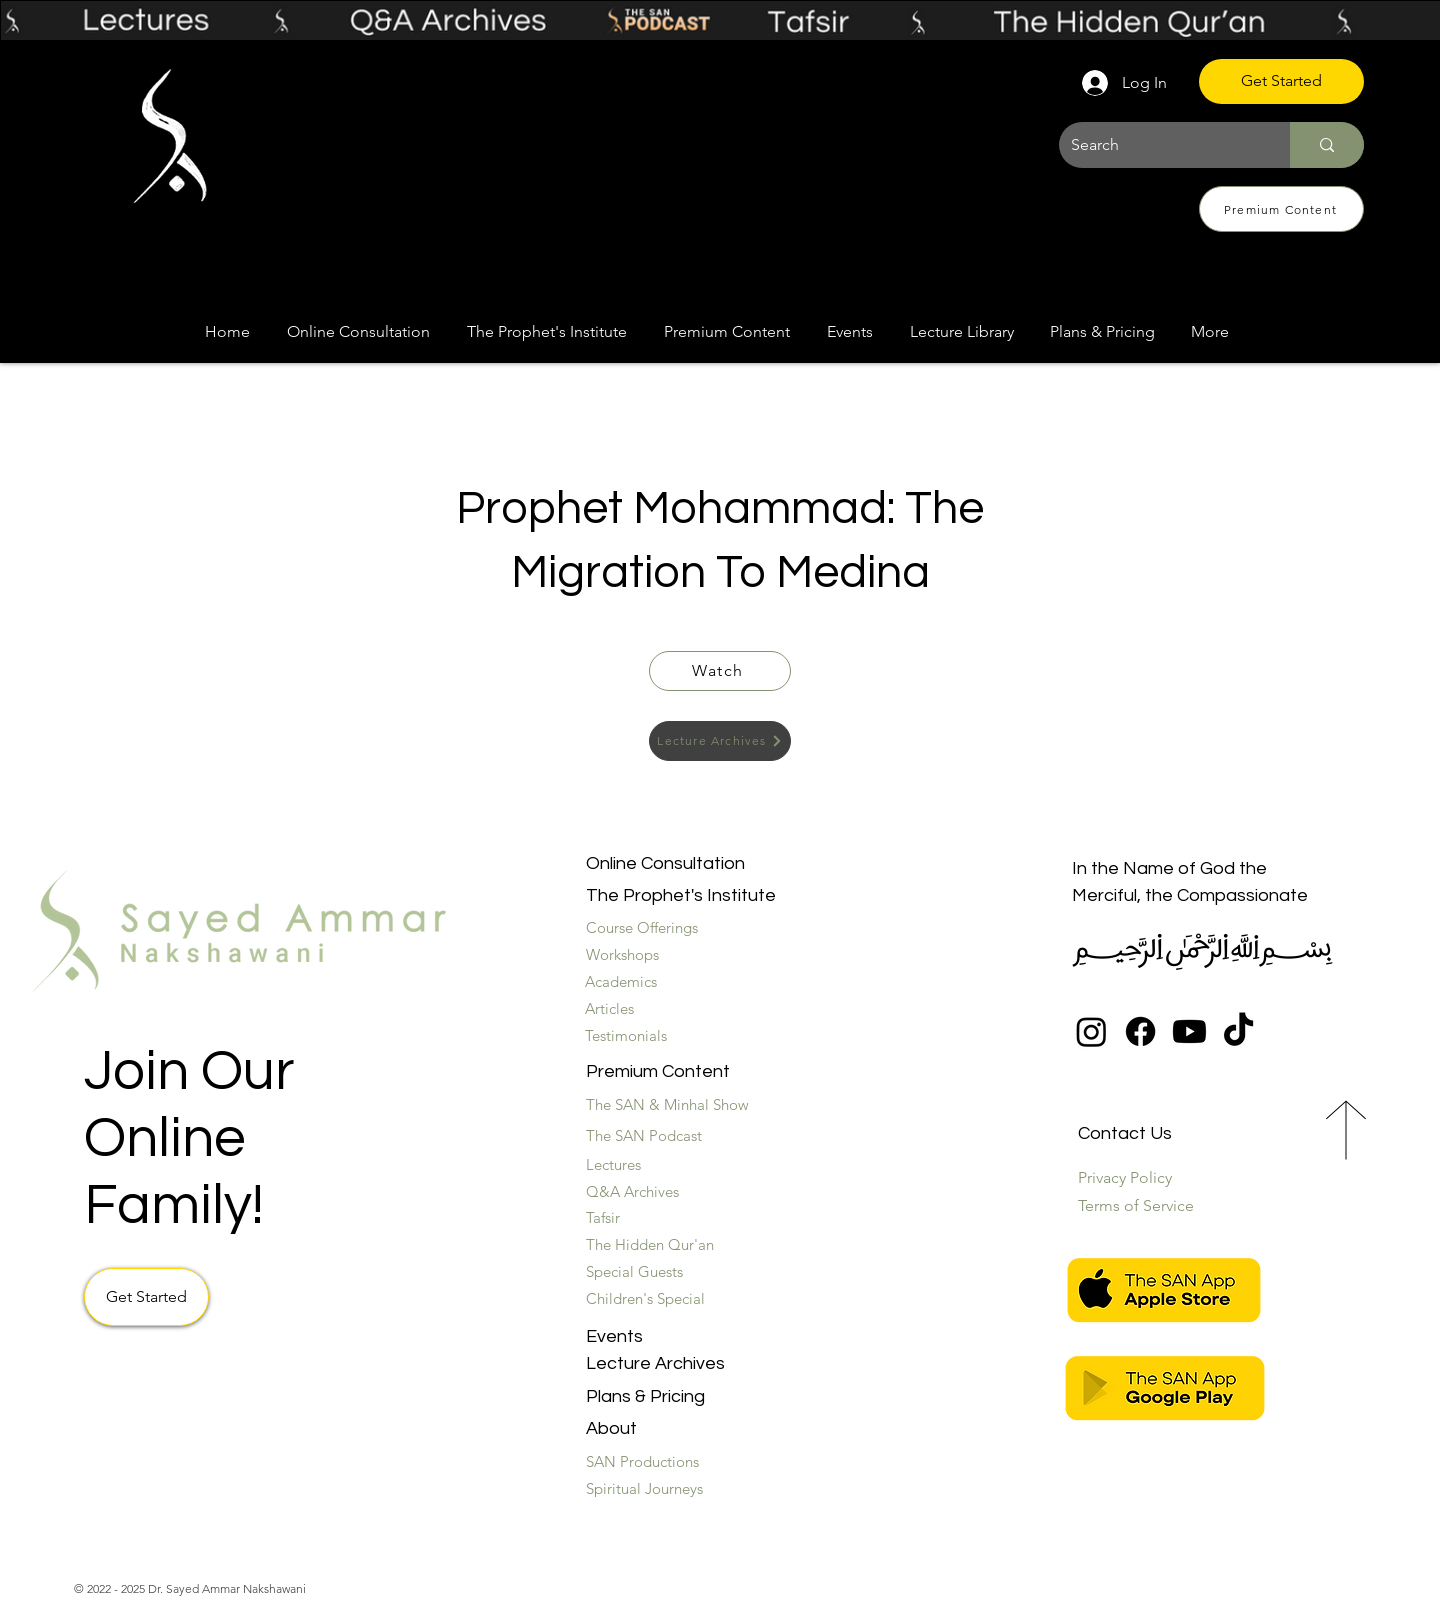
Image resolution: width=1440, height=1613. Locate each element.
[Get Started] (1281, 81)
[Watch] (720, 671)
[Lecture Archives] (720, 741)
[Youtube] (1189, 1031)
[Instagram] (1091, 1031)
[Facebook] (1140, 1031)
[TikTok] (1238, 1031)
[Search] (1159, 145)
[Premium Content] (1281, 209)
